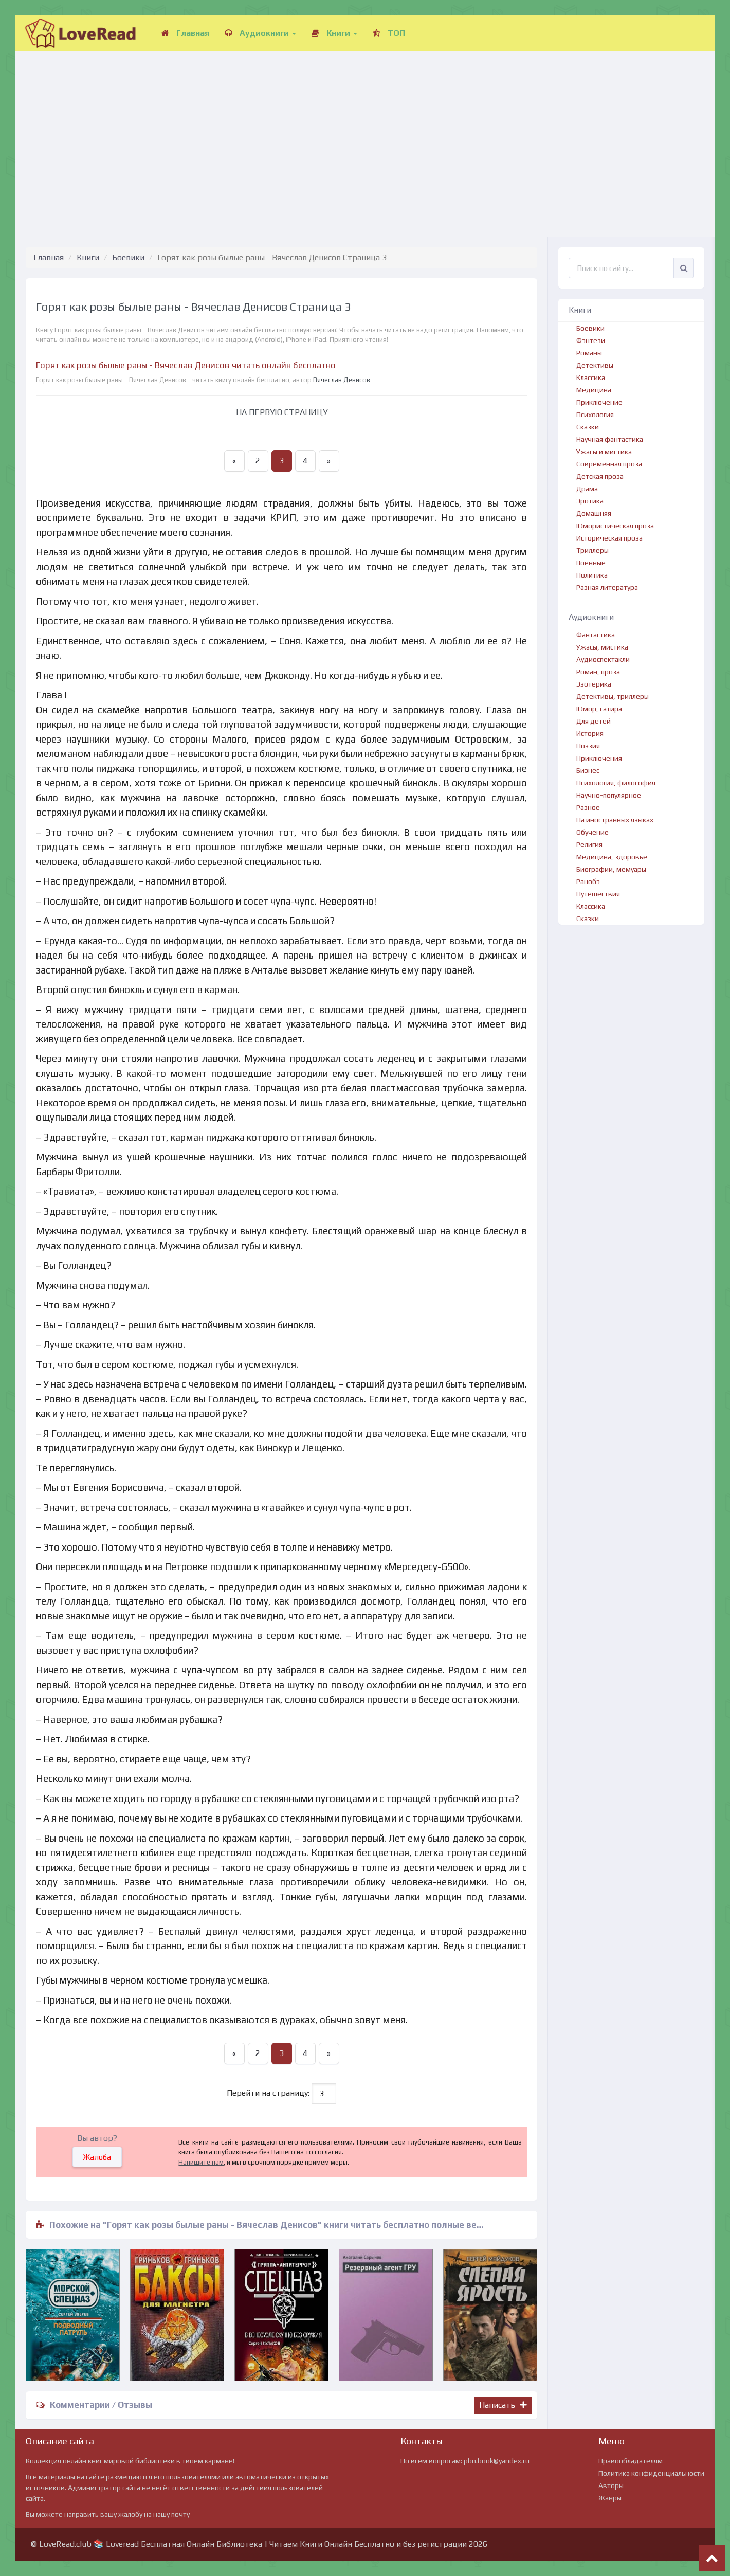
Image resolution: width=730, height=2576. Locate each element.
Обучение (592, 832)
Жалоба (97, 2157)
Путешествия (598, 894)
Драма (587, 488)
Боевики (128, 257)
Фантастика (595, 635)
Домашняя (593, 513)
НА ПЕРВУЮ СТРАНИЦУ (281, 412)
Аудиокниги (260, 33)
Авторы (611, 2485)
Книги (334, 33)
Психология (595, 414)
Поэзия (588, 746)
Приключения (599, 758)
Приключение (599, 402)
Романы (589, 353)
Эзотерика (593, 684)
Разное (588, 807)
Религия (589, 844)
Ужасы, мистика (602, 647)
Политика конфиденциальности (651, 2473)
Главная (185, 33)
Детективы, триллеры (612, 696)
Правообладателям (630, 2461)
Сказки (587, 427)
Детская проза (600, 476)
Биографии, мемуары (611, 869)
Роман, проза (598, 672)
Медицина (593, 390)
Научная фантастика (609, 439)
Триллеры (592, 550)
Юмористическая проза (615, 525)
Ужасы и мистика (604, 451)
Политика (592, 575)
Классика (590, 377)
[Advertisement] (365, 134)
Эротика (590, 501)
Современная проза (609, 464)
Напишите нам (201, 2162)
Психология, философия (615, 783)
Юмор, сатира (599, 709)
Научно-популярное (608, 795)
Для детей (593, 721)
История (590, 733)
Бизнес (587, 770)
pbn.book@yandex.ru (497, 2461)
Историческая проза (609, 538)
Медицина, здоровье (611, 857)
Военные (591, 563)
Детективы (594, 365)
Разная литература (607, 587)
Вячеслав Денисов (341, 380)
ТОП (389, 33)
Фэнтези (590, 340)
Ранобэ (588, 881)
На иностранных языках (614, 820)
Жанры (610, 2498)
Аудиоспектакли (603, 659)
